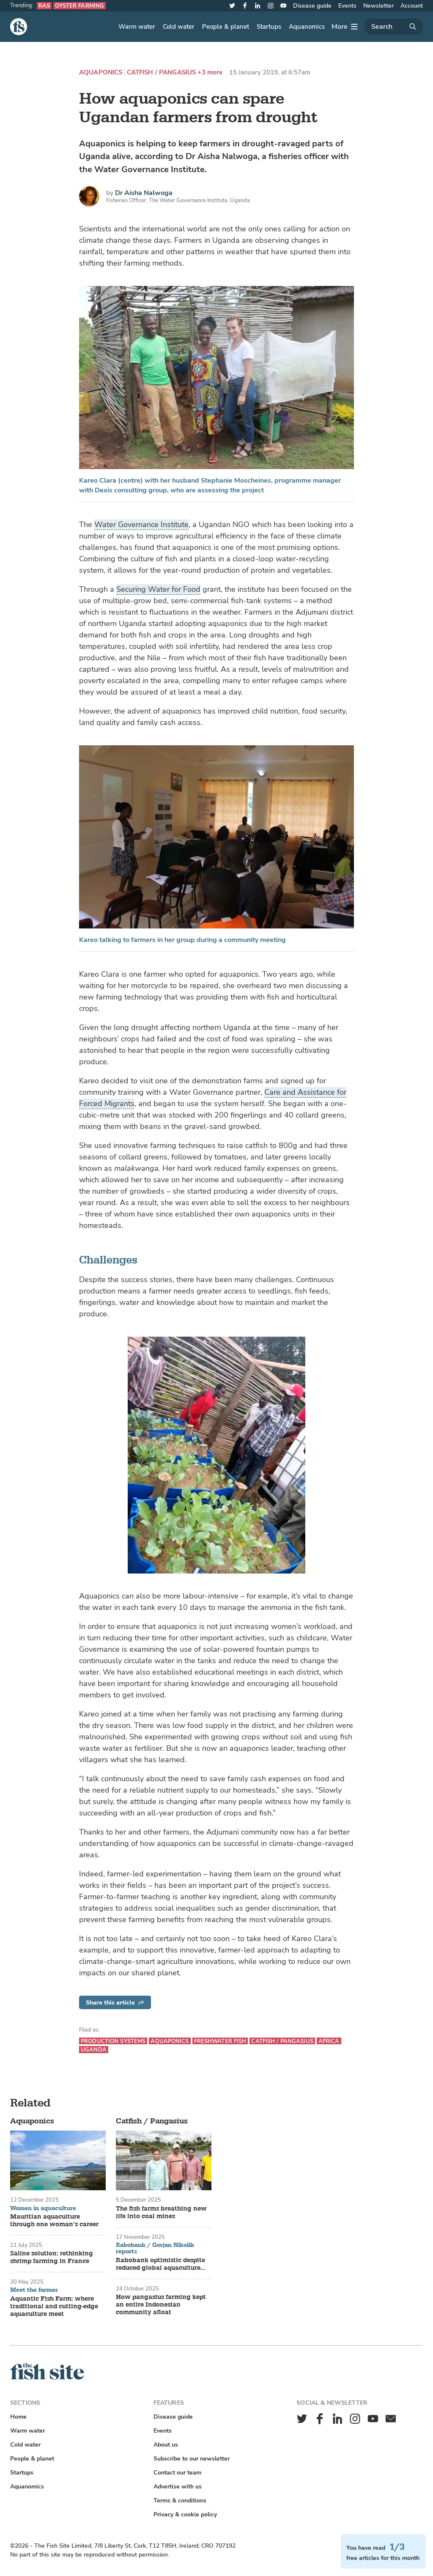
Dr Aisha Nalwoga (144, 193)
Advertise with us (177, 2487)
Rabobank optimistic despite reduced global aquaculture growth (160, 2264)
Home (18, 2417)
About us (165, 2445)
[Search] (393, 27)
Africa (329, 2041)
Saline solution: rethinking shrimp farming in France (51, 2257)
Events (347, 6)
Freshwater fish (220, 2041)
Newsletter (378, 6)
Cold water (179, 26)
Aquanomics (307, 26)
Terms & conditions (179, 2500)
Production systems (113, 2041)
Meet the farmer (34, 2290)
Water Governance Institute (141, 524)
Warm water (136, 26)
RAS (44, 5)
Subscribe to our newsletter (191, 2459)
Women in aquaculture (43, 2208)
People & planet (225, 26)
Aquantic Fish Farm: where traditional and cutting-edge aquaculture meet (54, 2306)
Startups (269, 26)
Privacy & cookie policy (185, 2514)
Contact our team (177, 2473)
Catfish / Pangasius (161, 72)
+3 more (209, 72)
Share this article (115, 2003)
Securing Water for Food (158, 589)
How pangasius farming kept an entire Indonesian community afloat (161, 2304)
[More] (345, 27)
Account (411, 6)
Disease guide (312, 6)
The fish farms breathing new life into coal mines (161, 2212)
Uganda (94, 2049)
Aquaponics (101, 72)
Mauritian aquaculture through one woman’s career (54, 2220)
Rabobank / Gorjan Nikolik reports (155, 2248)
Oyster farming (79, 5)
